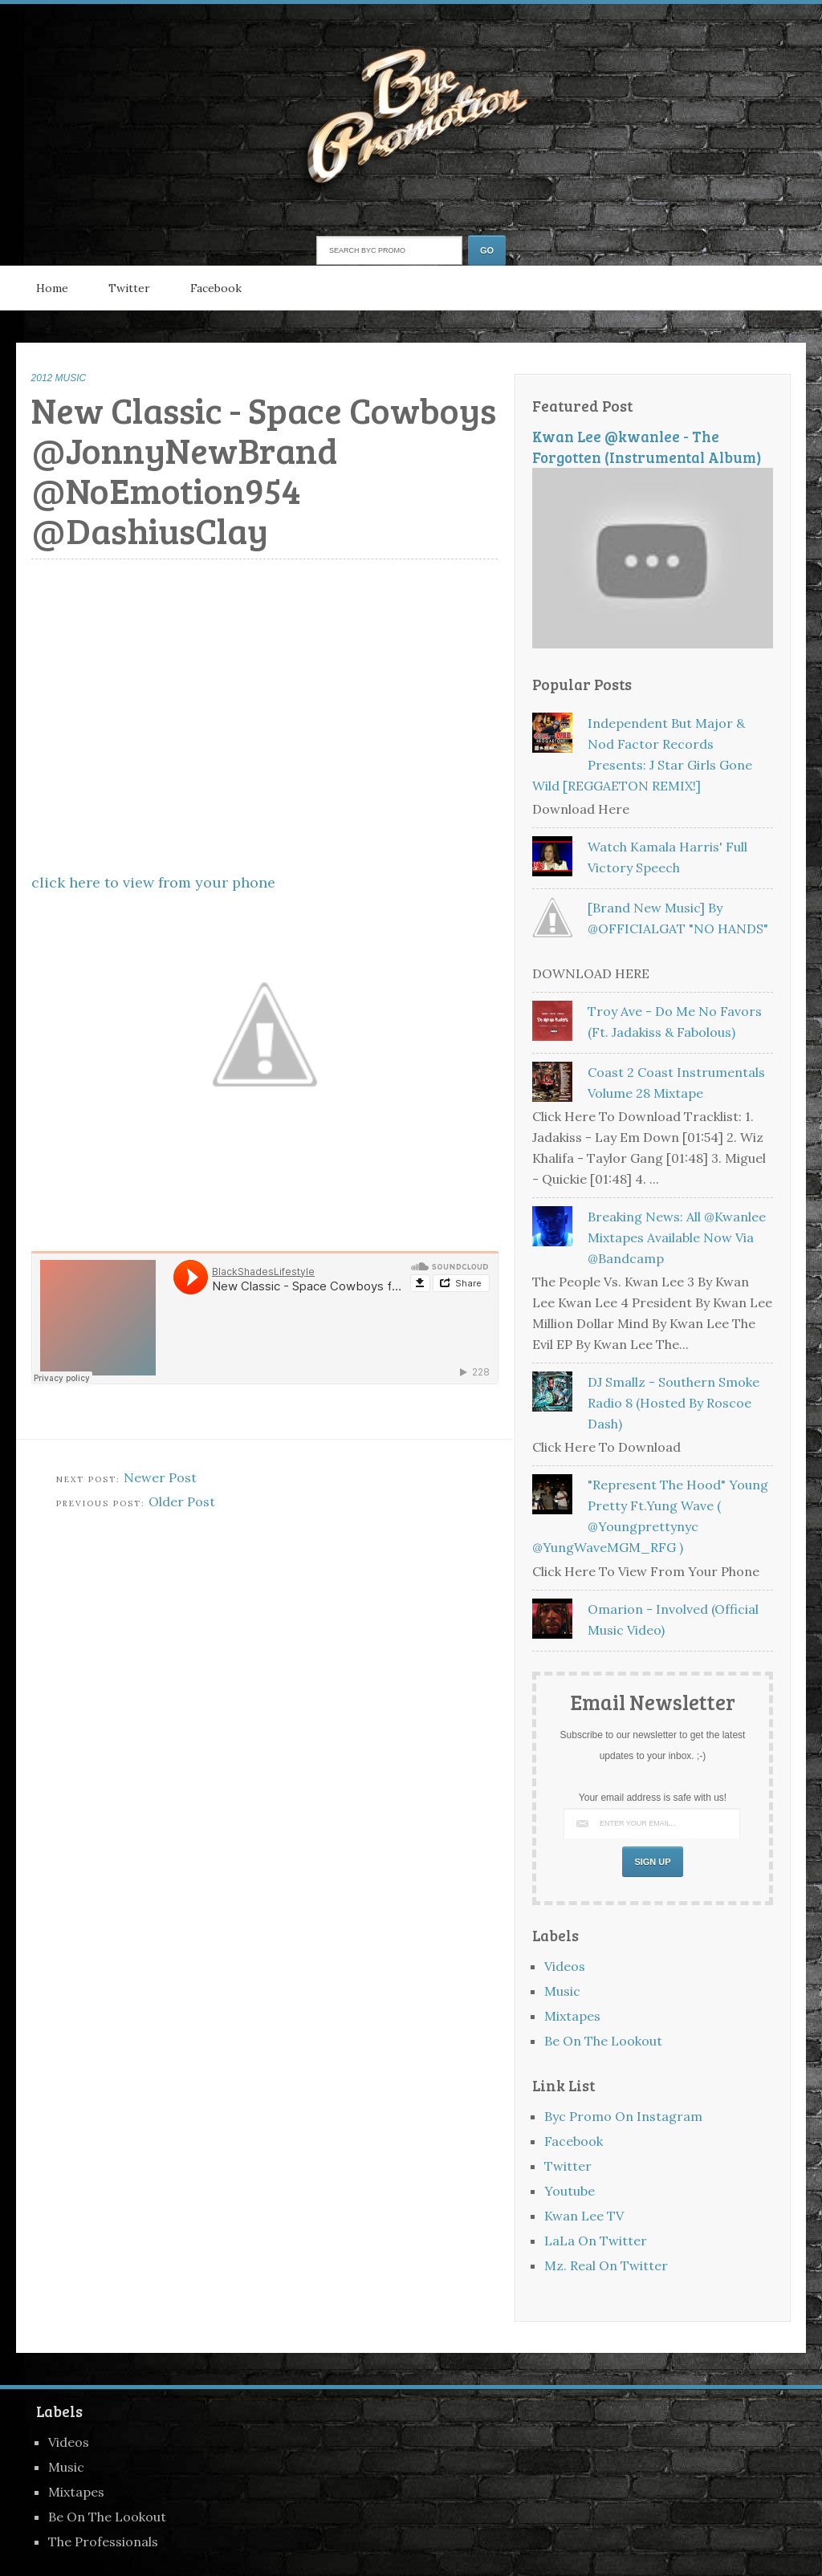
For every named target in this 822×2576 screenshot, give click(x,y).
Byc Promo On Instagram (623, 2116)
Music (562, 1991)
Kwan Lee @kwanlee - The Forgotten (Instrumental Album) (647, 446)
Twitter (129, 288)
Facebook (216, 288)
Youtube (569, 2191)
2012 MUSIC (59, 378)
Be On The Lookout (603, 2041)
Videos (564, 1966)
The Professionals (103, 2541)
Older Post (182, 1501)
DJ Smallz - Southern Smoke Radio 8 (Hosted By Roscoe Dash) (673, 1403)
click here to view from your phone (153, 882)
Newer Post (160, 1477)
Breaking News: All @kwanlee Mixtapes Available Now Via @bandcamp (677, 1237)
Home (52, 288)
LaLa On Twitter (595, 2241)
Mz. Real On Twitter (606, 2265)
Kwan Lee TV (584, 2216)
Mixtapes (572, 2016)
